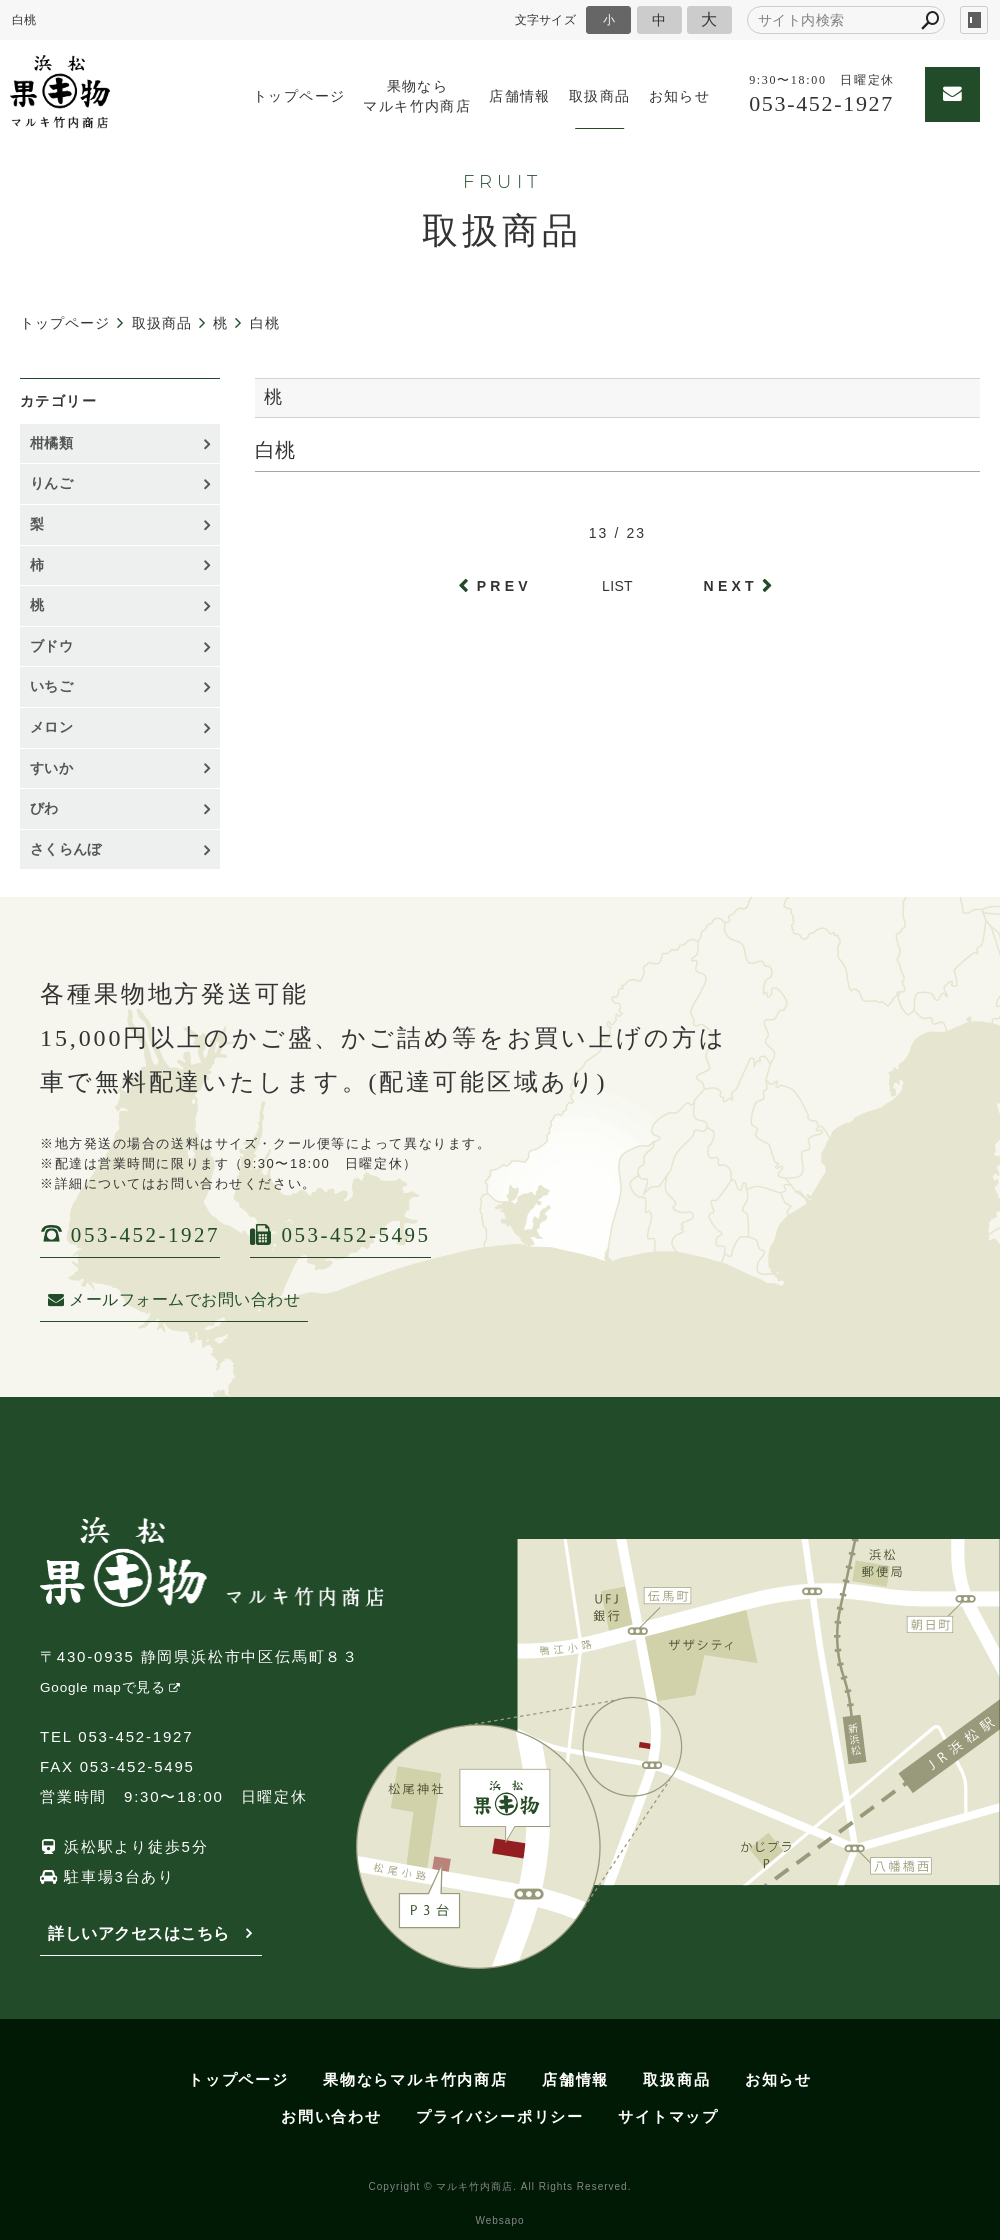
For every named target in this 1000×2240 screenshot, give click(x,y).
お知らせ (680, 96)
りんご (51, 483)
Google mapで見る (103, 1687)
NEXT (731, 586)
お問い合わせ (331, 2116)
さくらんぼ (66, 849)
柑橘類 (51, 443)
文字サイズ (546, 19)
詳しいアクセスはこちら (139, 1933)
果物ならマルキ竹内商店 (417, 96)
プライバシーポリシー (500, 2116)
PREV (504, 586)
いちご (51, 686)
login (974, 20)
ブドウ (51, 646)
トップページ (299, 96)
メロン (51, 727)
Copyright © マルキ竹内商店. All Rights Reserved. (500, 2186)
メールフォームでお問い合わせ (174, 1299)
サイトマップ (668, 2116)
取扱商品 (600, 96)
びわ (44, 808)
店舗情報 (520, 96)
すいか (51, 768)
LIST (617, 586)
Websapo (499, 2220)
